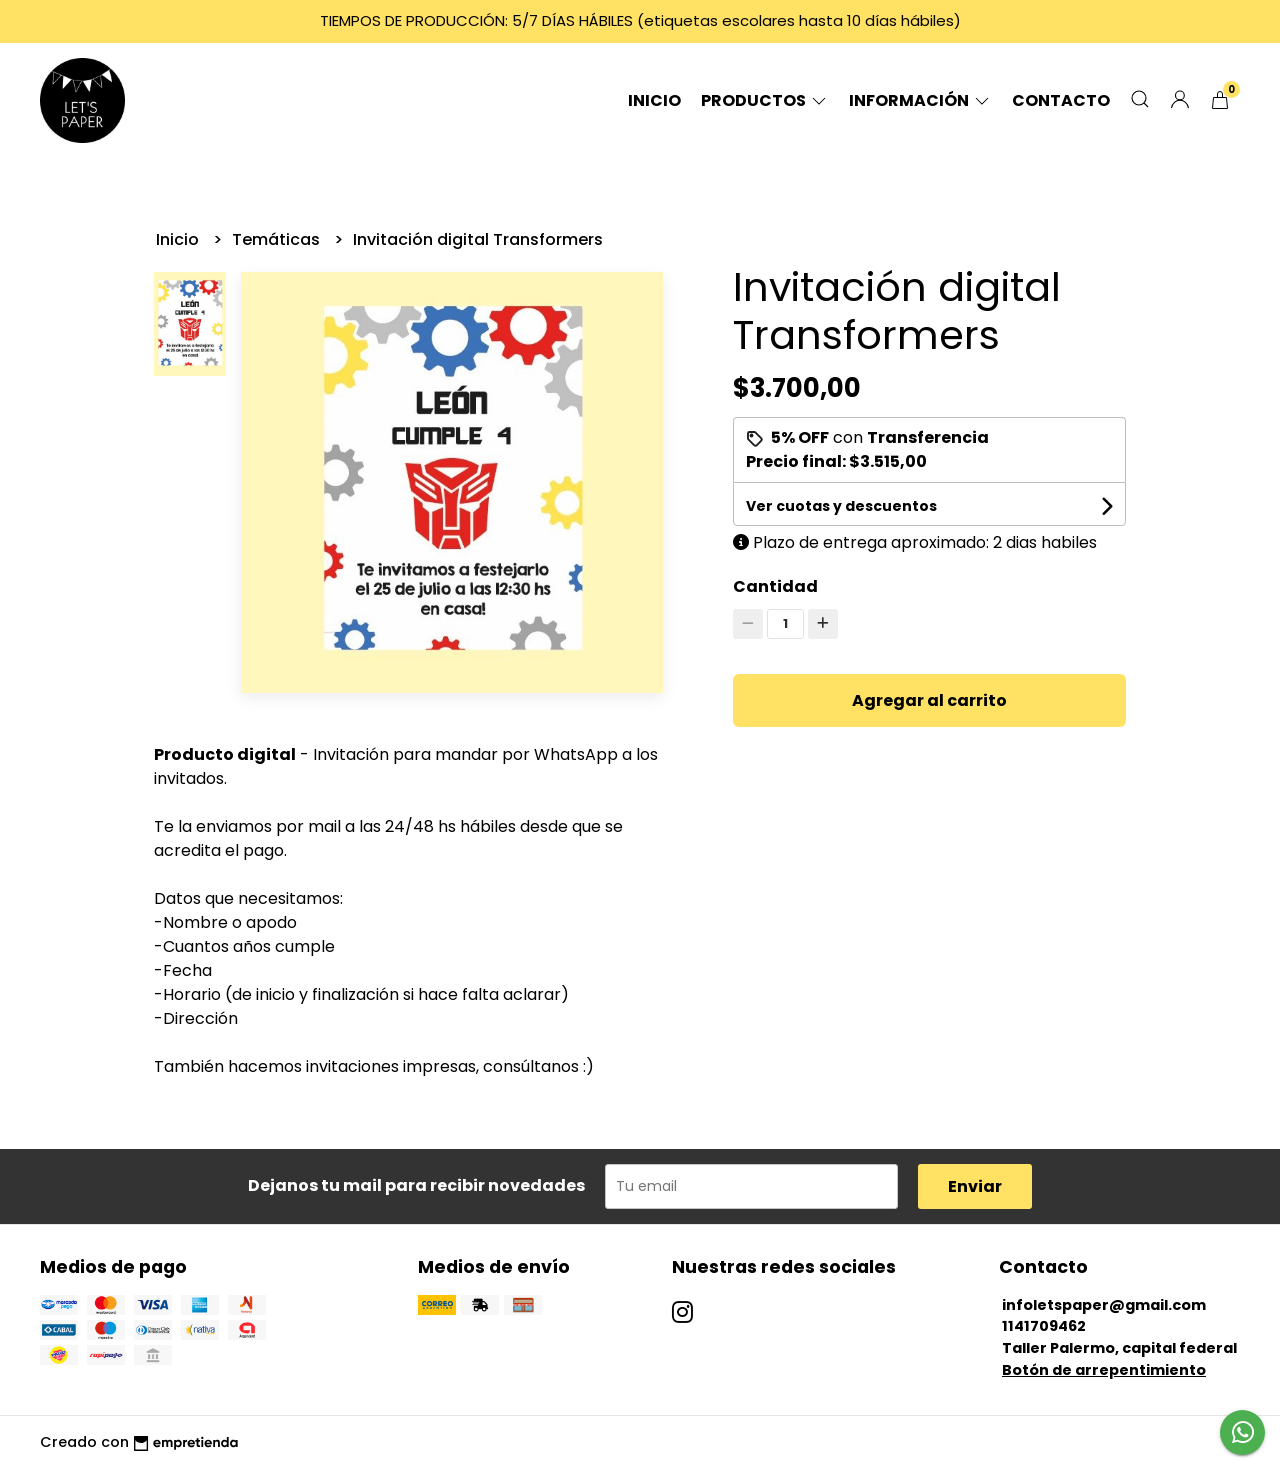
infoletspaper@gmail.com (1104, 1305)
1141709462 (1044, 1326)
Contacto (1061, 100)
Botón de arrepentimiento (1104, 1370)
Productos (765, 100)
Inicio (654, 100)
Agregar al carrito (929, 700)
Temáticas (278, 239)
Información (920, 100)
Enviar (975, 1186)
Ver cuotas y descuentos (841, 506)
